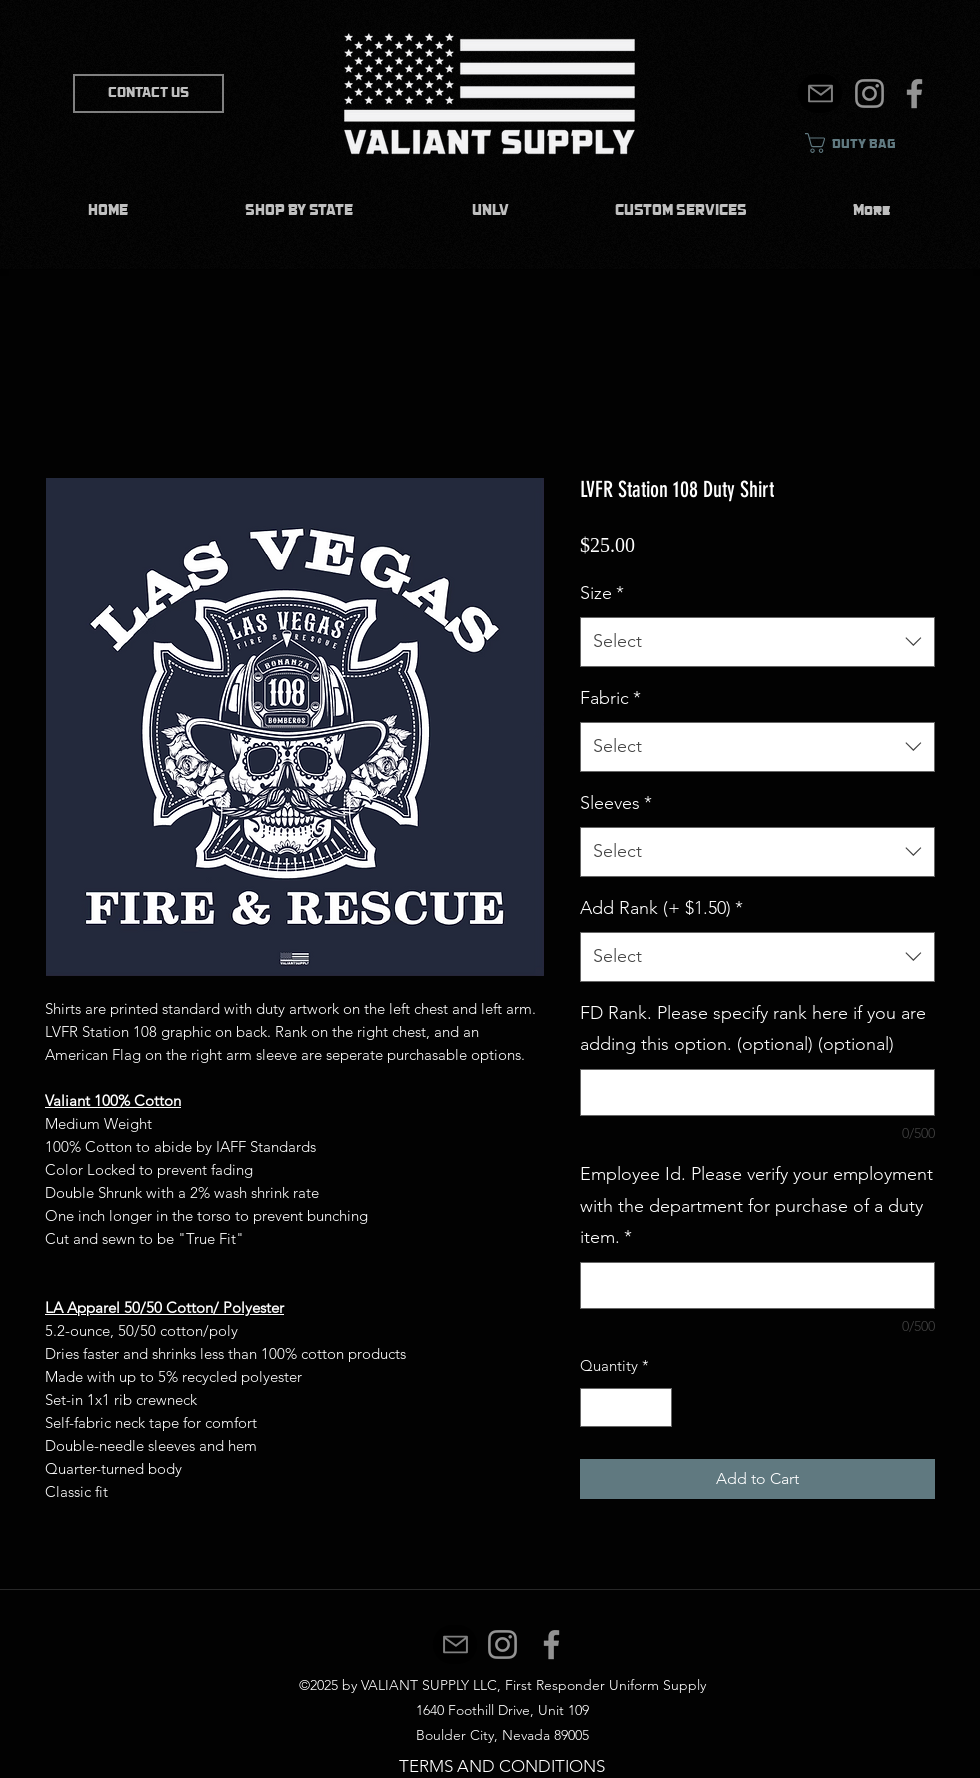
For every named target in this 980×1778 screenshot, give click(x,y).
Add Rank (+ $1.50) (661, 908)
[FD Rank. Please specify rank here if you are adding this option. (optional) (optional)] (757, 1092)
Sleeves (616, 803)
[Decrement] (596, 1407)
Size (602, 593)
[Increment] (656, 1407)
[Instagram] (869, 93)
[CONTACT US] (148, 93)
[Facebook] (914, 93)
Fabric (610, 698)
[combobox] (757, 642)
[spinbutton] (626, 1407)
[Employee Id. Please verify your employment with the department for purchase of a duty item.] (757, 1285)
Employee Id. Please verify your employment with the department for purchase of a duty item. (756, 1205)
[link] (865, 143)
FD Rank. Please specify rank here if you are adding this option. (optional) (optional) (753, 1029)
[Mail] (820, 93)
